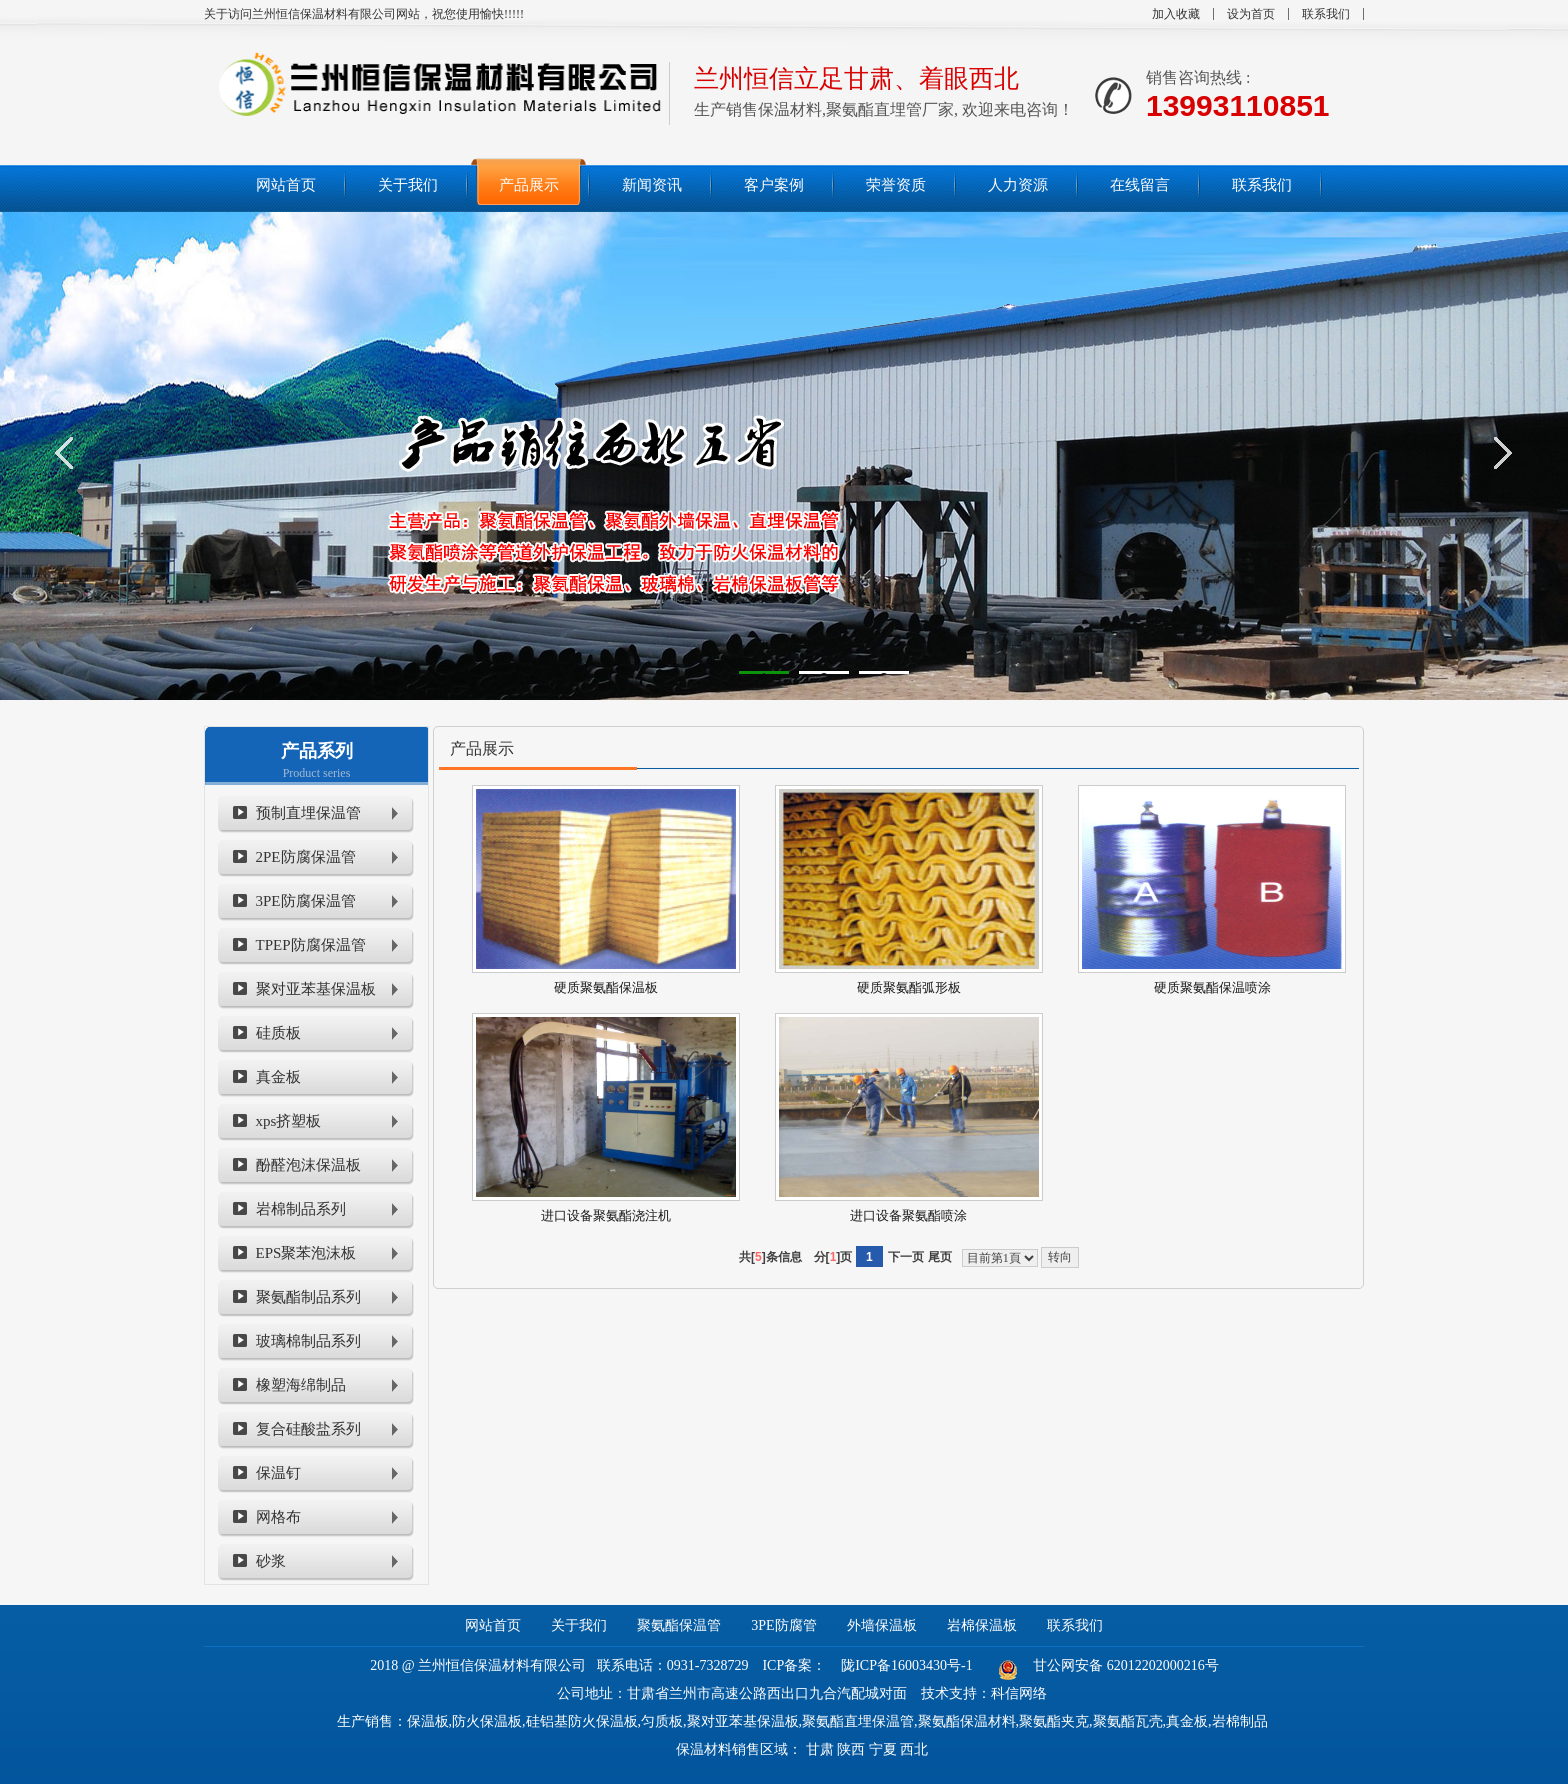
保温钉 (278, 1473)
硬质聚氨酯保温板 (606, 987)
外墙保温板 (882, 1625)
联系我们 (1326, 14)
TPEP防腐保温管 (311, 945)
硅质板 (278, 1033)
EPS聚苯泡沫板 (306, 1253)
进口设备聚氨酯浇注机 (606, 1215)
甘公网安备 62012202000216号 (1126, 1665)
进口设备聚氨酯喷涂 (908, 1215)
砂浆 (271, 1561)
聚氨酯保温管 (679, 1625)
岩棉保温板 (982, 1625)
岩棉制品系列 (301, 1209)
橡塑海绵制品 (301, 1385)
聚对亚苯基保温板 (316, 989)
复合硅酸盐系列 (308, 1429)
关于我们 (579, 1625)
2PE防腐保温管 (306, 857)
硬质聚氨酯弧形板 (909, 987)
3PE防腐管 (783, 1625)
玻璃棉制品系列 (308, 1341)
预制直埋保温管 (308, 813)
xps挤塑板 (289, 1121)
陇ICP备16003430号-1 (906, 1665)
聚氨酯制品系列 (308, 1297)
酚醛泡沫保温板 (308, 1165)
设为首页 (1251, 14)
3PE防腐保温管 (306, 901)
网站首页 (493, 1625)
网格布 (278, 1517)
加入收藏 (1176, 14)
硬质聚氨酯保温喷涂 (1212, 987)
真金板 (278, 1077)
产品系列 (317, 751)
